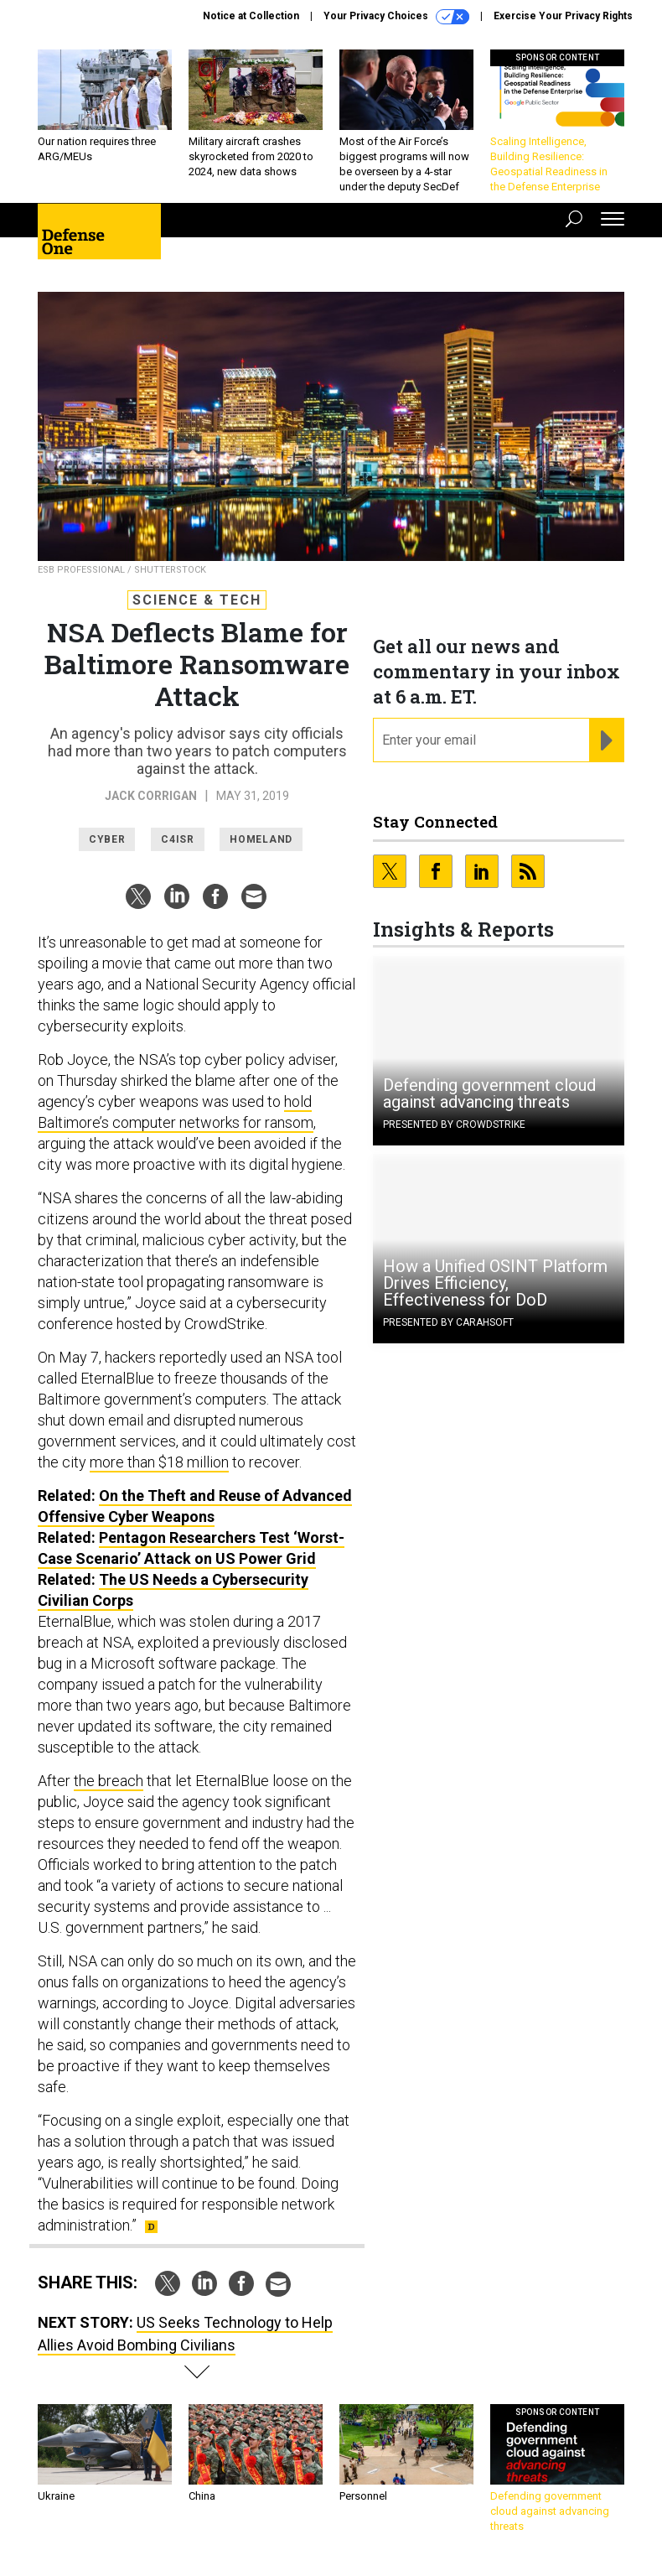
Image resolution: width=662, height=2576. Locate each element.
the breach (108, 1780)
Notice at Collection (251, 16)
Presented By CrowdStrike (454, 1124)
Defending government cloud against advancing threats (489, 1093)
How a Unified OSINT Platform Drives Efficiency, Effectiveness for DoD (495, 1283)
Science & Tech (196, 600)
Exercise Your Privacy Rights (563, 16)
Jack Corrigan (151, 795)
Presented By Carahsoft (448, 1322)
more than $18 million (159, 1462)
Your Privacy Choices (396, 16)
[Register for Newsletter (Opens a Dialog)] (606, 740)
